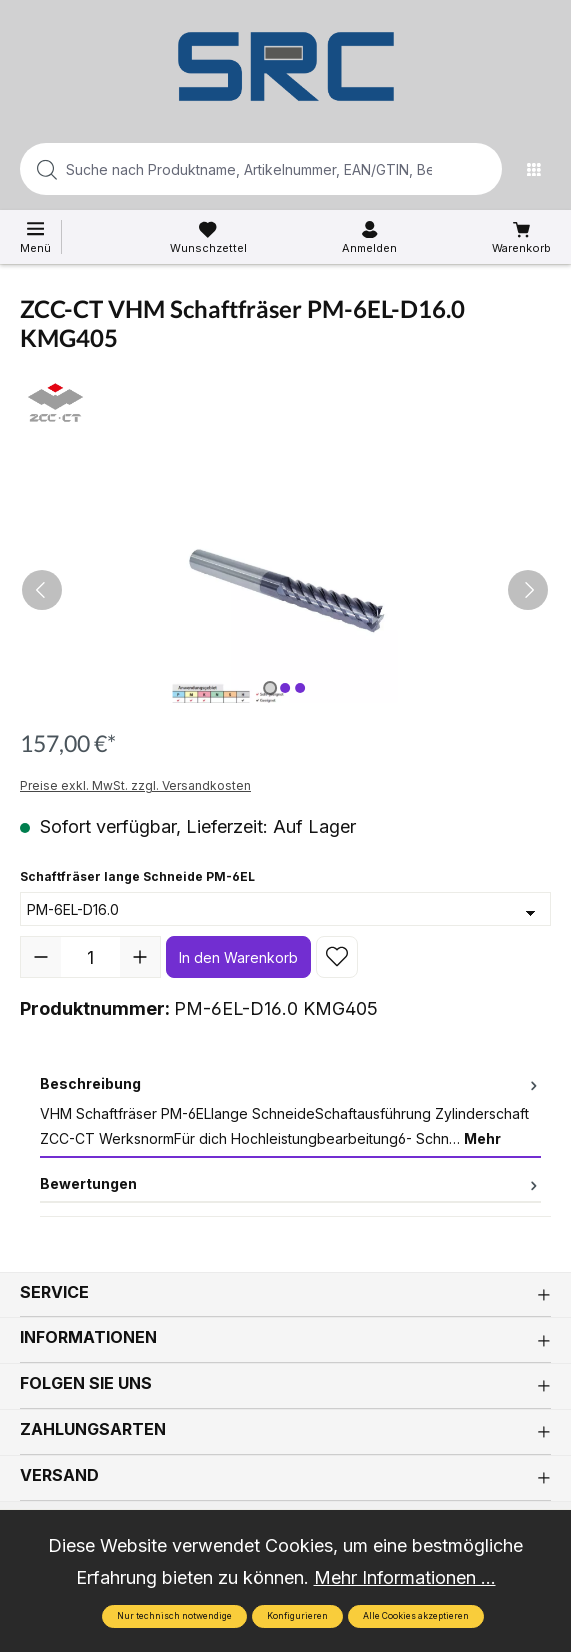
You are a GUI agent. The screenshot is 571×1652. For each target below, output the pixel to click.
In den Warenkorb (238, 957)
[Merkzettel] (208, 238)
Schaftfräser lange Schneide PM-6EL (137, 875)
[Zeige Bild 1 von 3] (270, 688)
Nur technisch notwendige (174, 1616)
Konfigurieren (297, 1616)
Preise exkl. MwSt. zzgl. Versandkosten (135, 785)
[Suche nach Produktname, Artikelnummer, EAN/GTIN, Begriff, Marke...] (229, 169)
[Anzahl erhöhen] (140, 957)
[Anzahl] (90, 957)
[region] (285, 590)
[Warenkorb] (521, 238)
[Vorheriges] (42, 590)
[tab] (290, 1112)
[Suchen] (481, 169)
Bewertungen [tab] (290, 1183)
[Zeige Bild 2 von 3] (285, 688)
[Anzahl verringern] (41, 957)
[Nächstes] (528, 590)
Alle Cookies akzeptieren (416, 1616)
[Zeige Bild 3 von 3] (300, 688)
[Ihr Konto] (369, 238)
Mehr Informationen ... (405, 1577)
